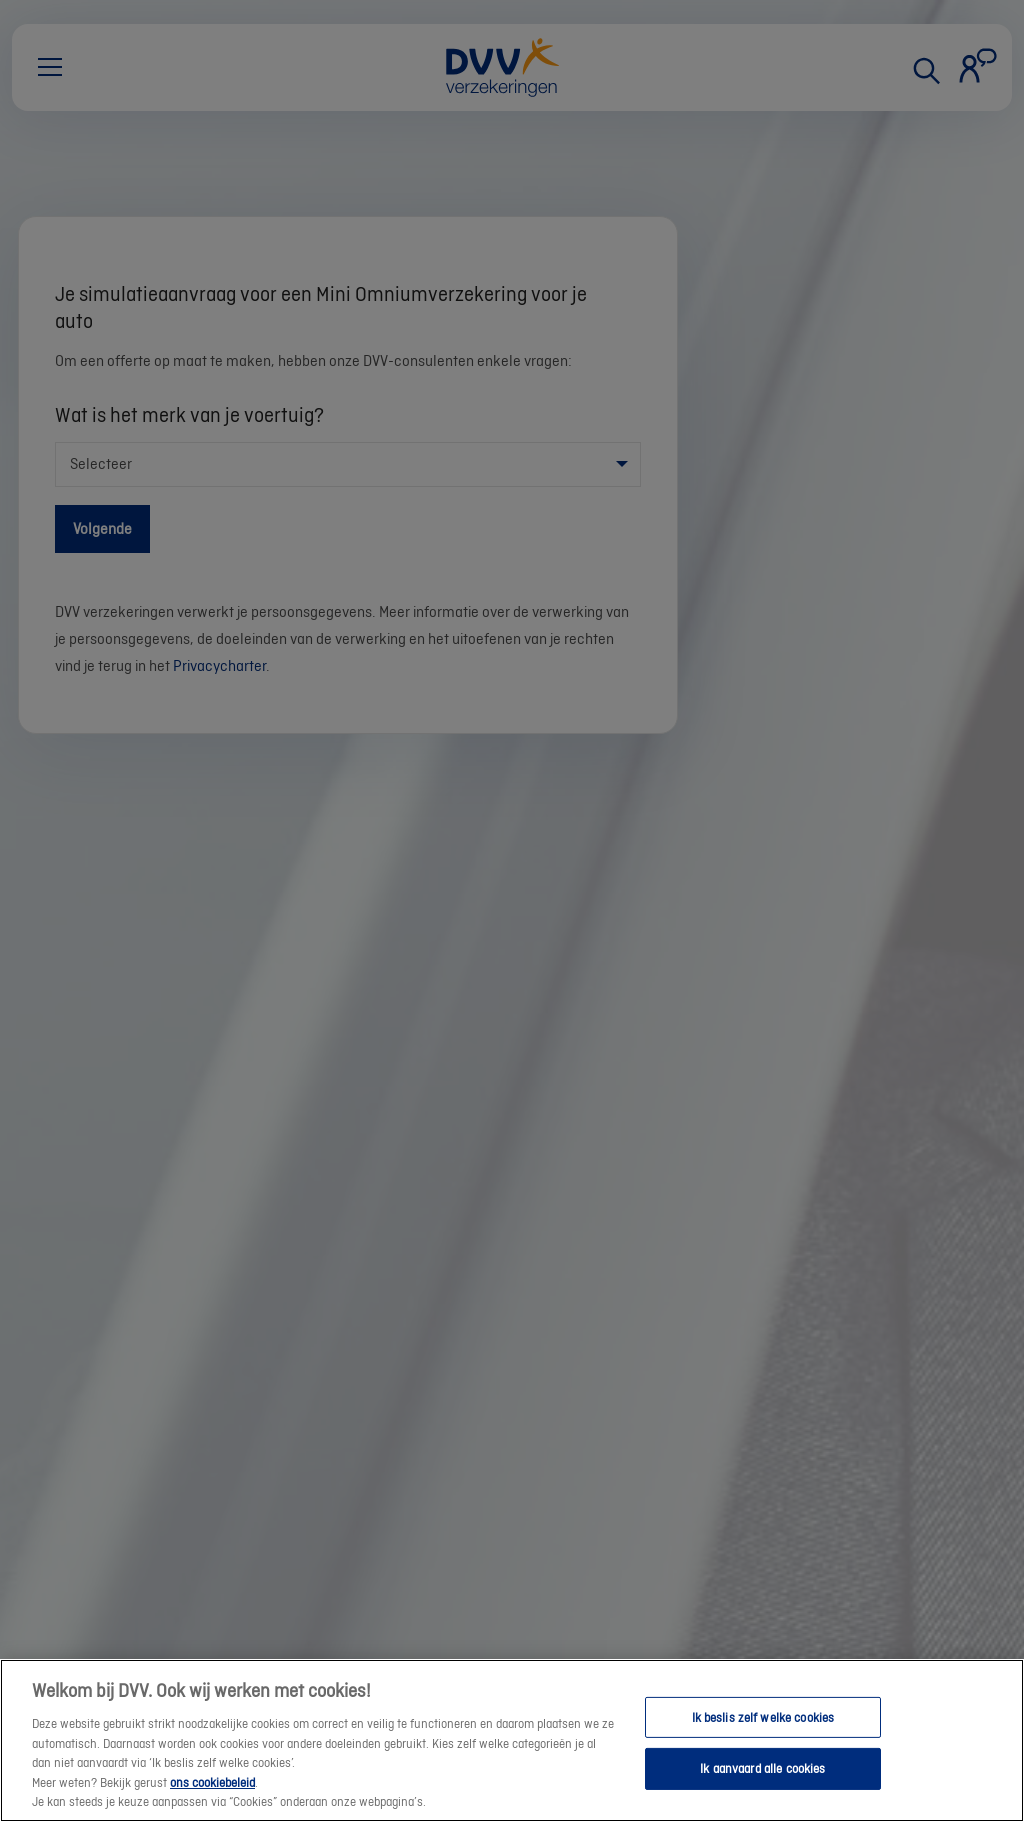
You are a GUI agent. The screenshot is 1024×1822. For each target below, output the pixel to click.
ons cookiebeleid (212, 1782)
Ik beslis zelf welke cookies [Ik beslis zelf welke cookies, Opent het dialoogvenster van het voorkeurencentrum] (763, 1717)
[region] (512, 1740)
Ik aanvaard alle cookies (762, 1768)
